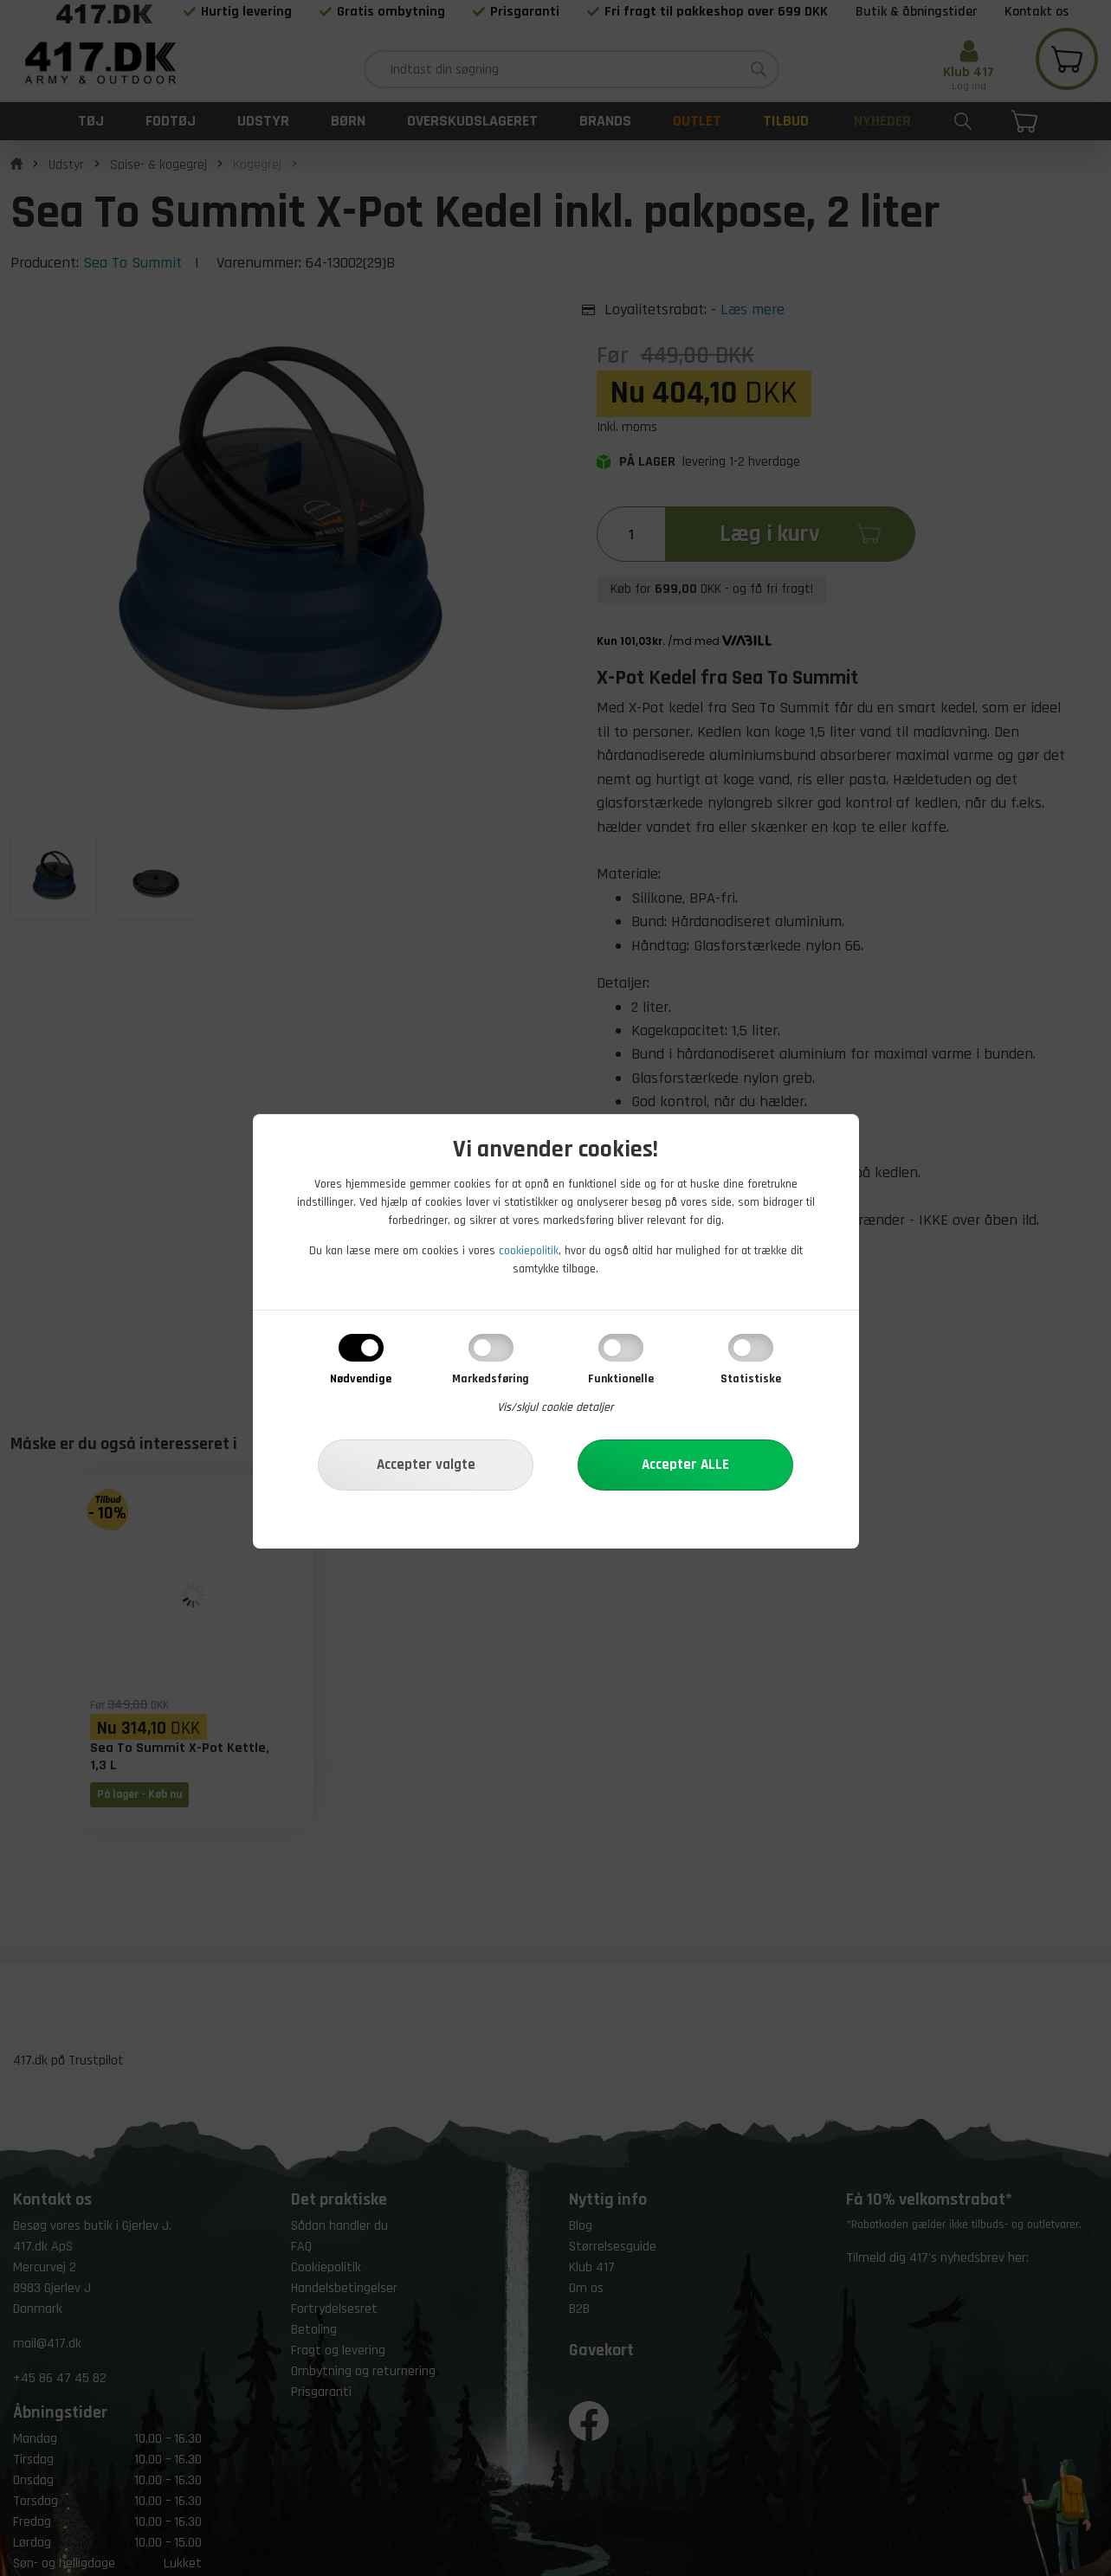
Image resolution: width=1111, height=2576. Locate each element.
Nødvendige (360, 1379)
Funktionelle (621, 1379)
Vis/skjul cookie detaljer (555, 1407)
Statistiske (750, 1379)
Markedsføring (490, 1379)
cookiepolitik (529, 1251)
